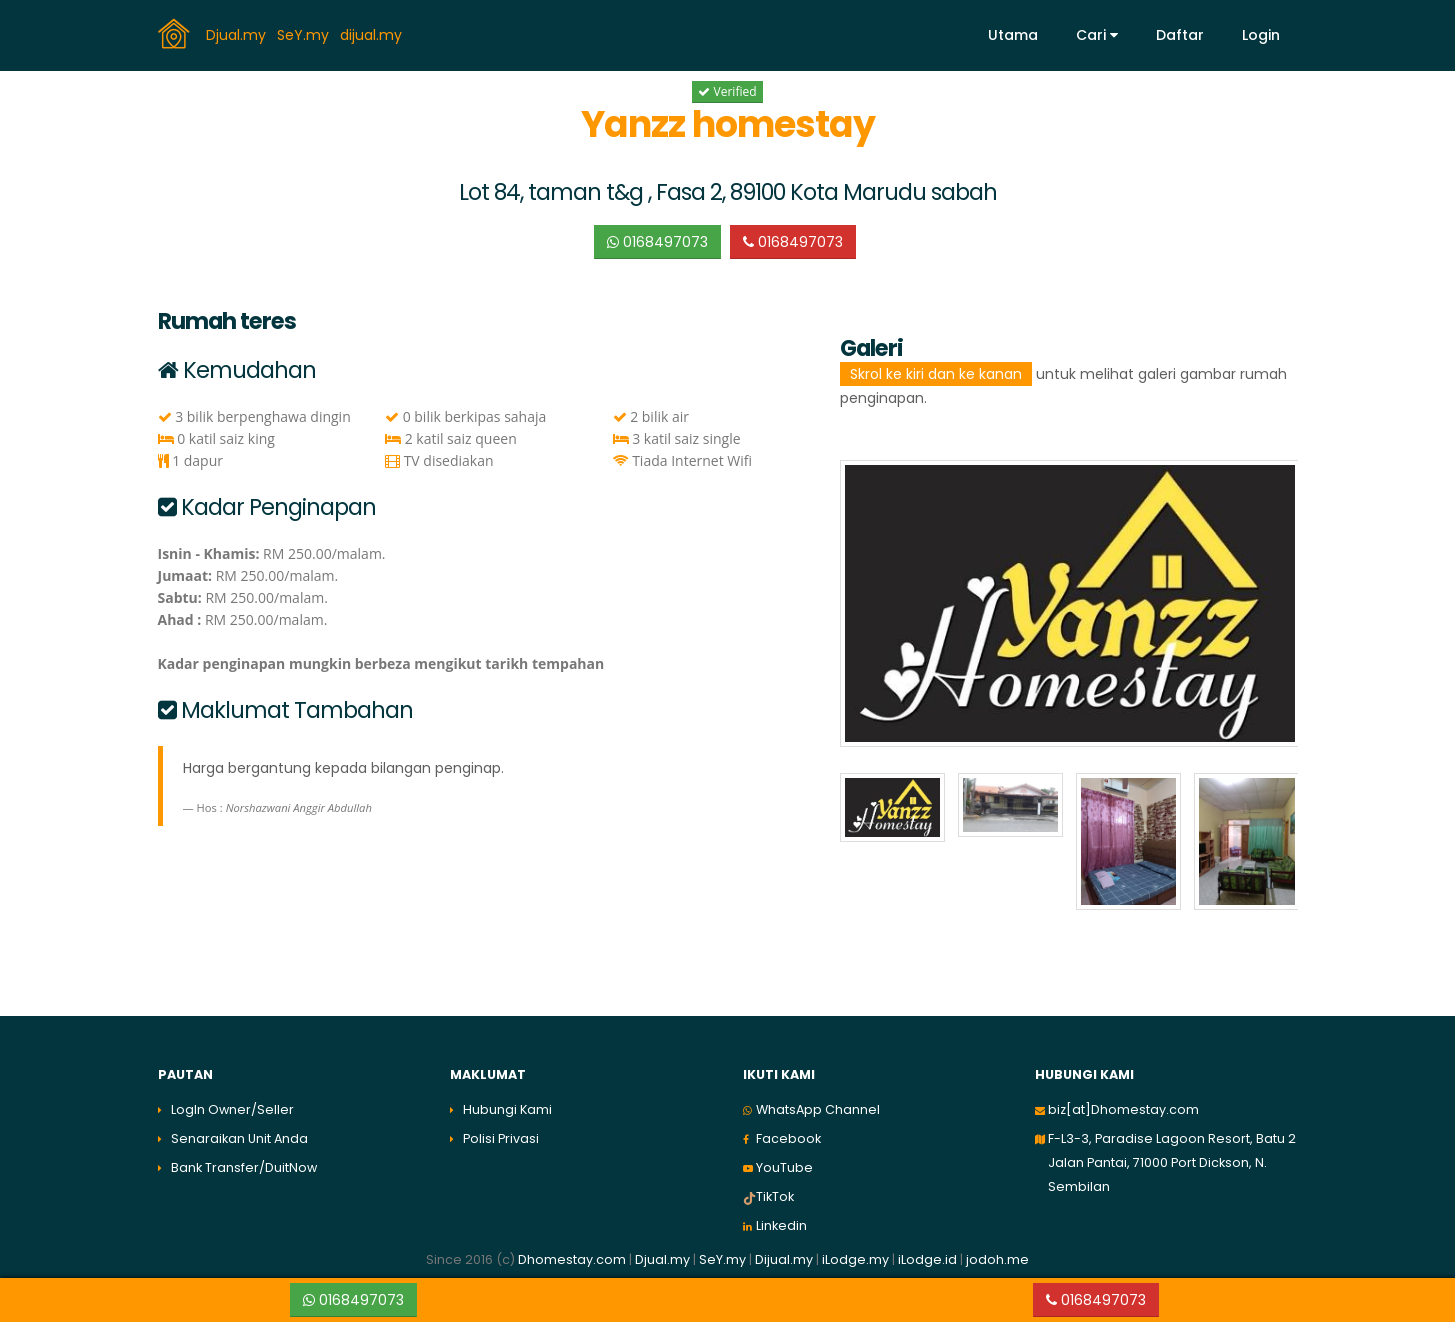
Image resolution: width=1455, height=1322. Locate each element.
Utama (1013, 35)
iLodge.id (929, 1259)
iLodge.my (855, 1259)
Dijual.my (784, 1259)
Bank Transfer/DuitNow (244, 1167)
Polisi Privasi (501, 1138)
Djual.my (238, 34)
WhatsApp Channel (818, 1109)
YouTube (784, 1167)
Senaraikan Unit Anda (239, 1138)
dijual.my (373, 34)
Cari (1097, 35)
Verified (727, 91)
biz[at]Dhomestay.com (1123, 1109)
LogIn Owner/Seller (232, 1109)
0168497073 (657, 242)
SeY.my (305, 34)
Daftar (1180, 35)
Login (1261, 35)
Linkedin (781, 1225)
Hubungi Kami (507, 1109)
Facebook (788, 1138)
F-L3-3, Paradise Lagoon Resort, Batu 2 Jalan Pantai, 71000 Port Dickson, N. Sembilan (1172, 1162)
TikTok (775, 1196)
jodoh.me (997, 1259)
